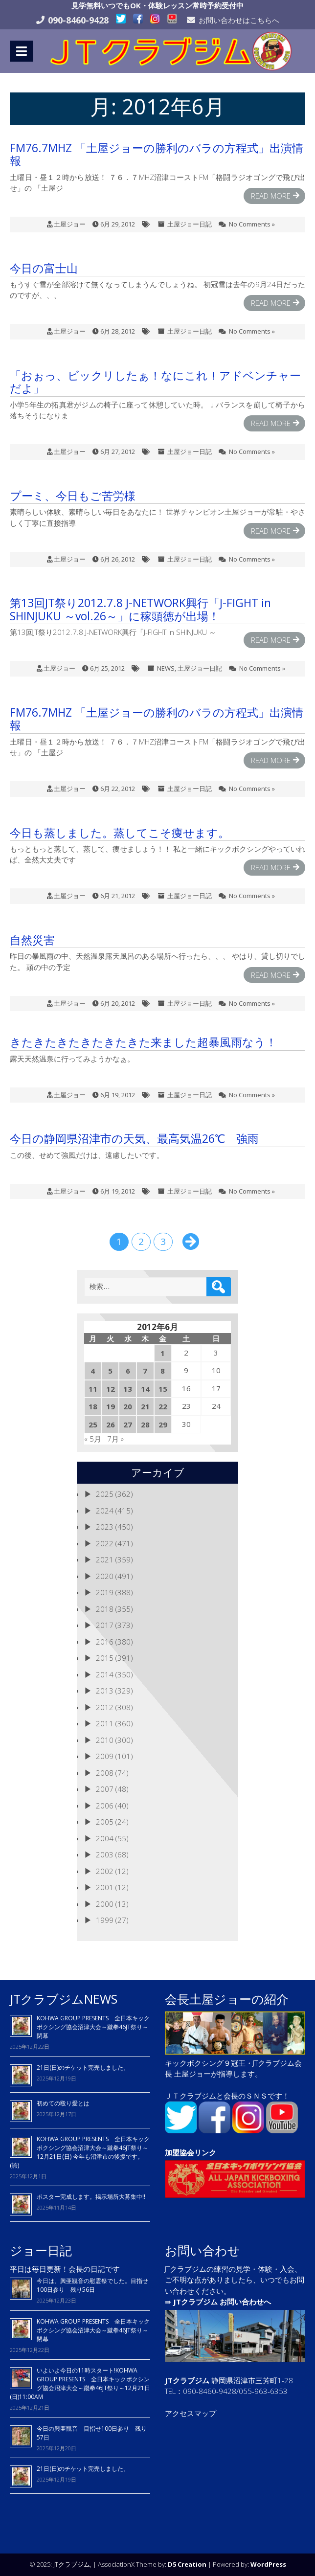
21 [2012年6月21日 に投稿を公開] (145, 1406)
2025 (104, 1494)
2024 (104, 1510)
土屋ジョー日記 (189, 224)
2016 (104, 1642)
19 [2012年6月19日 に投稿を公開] (110, 1406)
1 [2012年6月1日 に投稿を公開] (162, 1353)
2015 (104, 1658)
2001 (104, 1887)
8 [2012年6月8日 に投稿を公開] (162, 1371)
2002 (104, 1871)
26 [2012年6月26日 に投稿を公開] (110, 1424)
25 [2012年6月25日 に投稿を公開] (93, 1424)
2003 (104, 1854)
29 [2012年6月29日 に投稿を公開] (162, 1424)
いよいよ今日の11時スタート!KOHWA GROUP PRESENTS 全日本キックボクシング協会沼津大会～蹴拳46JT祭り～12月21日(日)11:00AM (80, 2383)
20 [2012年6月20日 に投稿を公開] (127, 1406)
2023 (104, 1527)
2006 (104, 1805)
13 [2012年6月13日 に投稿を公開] (127, 1389)
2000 (104, 1904)
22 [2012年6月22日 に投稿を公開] (162, 1406)
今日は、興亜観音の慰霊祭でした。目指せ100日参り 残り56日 (92, 2285)
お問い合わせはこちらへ (239, 20)
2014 (104, 1674)
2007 (104, 1789)
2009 (104, 1756)
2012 (104, 1707)
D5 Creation (187, 2564)
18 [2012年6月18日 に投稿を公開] (93, 1406)
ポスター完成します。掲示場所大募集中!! (91, 2196)
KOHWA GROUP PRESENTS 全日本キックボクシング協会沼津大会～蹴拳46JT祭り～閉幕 (93, 2027)
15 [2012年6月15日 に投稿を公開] (162, 1389)
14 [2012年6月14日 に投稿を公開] (145, 1389)
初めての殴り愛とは (63, 2103)
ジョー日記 (41, 2250)
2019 (104, 1592)
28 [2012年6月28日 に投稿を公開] (145, 1424)
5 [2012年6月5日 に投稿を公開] (110, 1371)
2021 (104, 1559)
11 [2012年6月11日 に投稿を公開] (93, 1389)
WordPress (268, 2564)
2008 (104, 1773)
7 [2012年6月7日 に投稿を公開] (145, 1371)
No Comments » (252, 224)
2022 (104, 1543)
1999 (104, 1920)
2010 (104, 1740)
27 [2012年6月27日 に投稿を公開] (127, 1424)
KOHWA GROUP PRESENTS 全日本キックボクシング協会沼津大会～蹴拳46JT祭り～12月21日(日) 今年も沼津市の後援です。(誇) (80, 2152)
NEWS (166, 668)
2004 (104, 1838)
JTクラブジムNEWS (63, 1998)
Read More (271, 196)
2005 (104, 1822)
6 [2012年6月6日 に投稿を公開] (128, 1371)
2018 (104, 1609)
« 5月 (92, 1439)
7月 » (115, 1439)
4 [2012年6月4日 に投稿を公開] (92, 1371)
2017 (104, 1625)
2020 (104, 1576)
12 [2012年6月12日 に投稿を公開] (110, 1389)
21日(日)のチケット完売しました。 (83, 2067)
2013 (104, 1690)
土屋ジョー (70, 224)
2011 (104, 1723)
